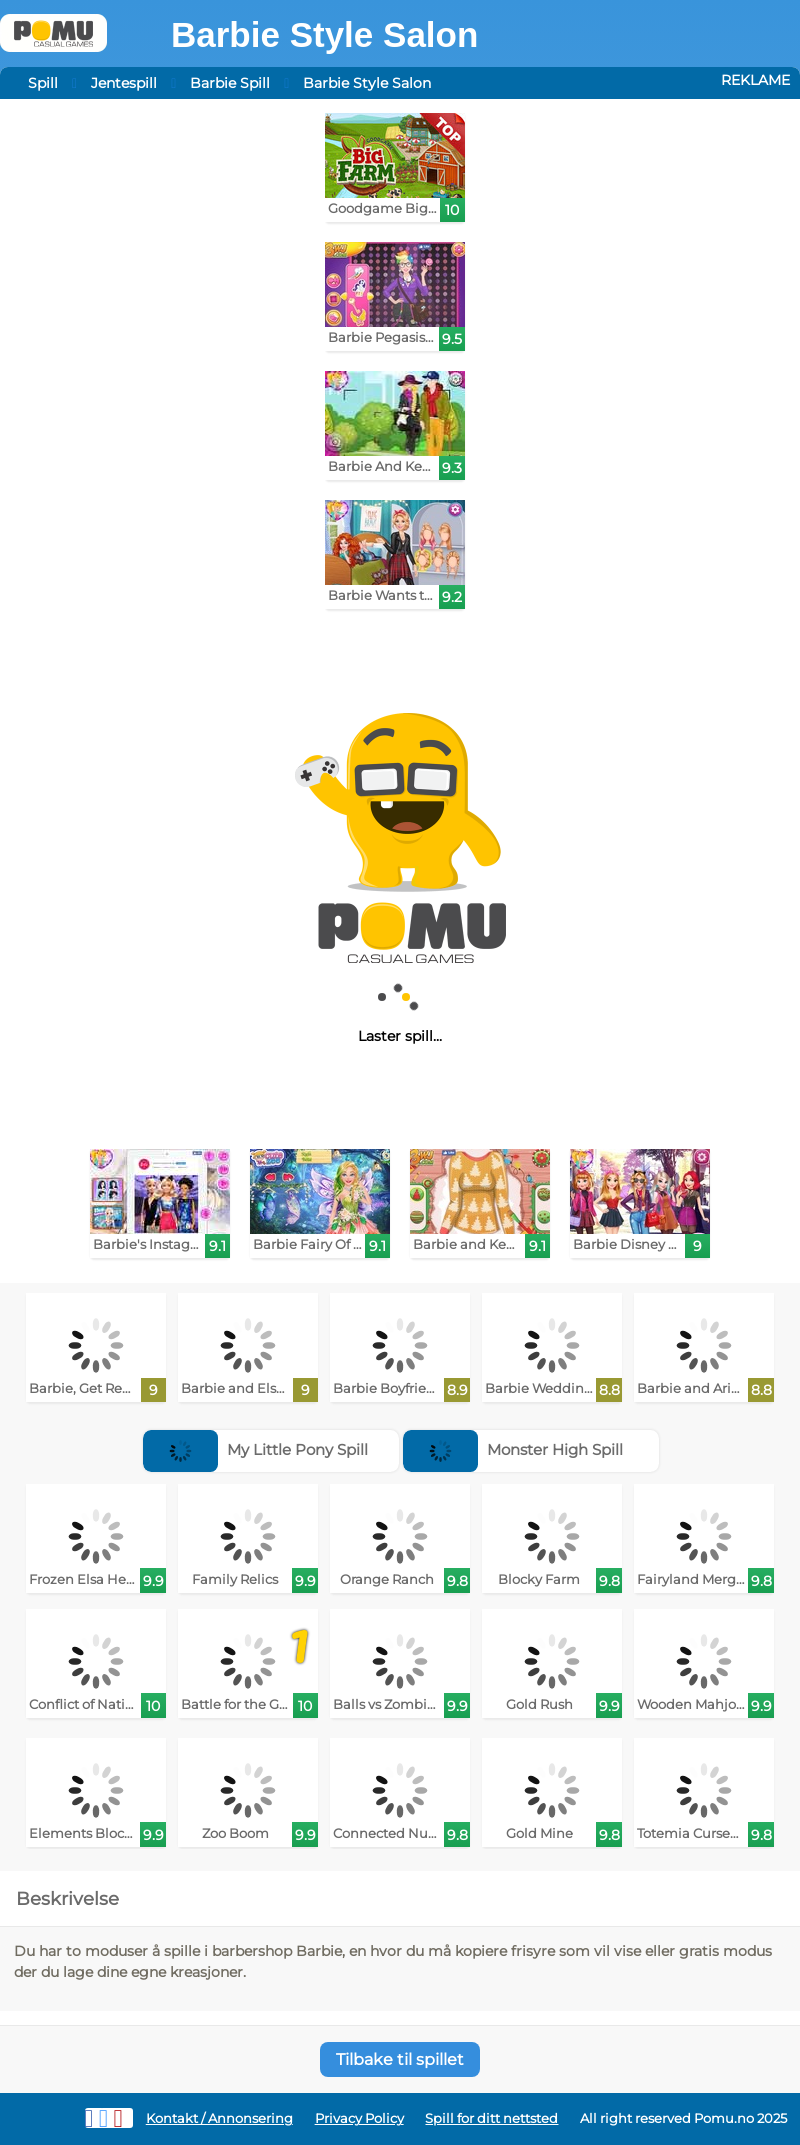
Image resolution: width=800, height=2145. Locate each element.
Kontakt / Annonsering (219, 2118)
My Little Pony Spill (255, 1449)
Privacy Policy (359, 2118)
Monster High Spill (513, 1449)
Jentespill (124, 83)
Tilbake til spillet (400, 2059)
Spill (43, 83)
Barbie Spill (230, 83)
